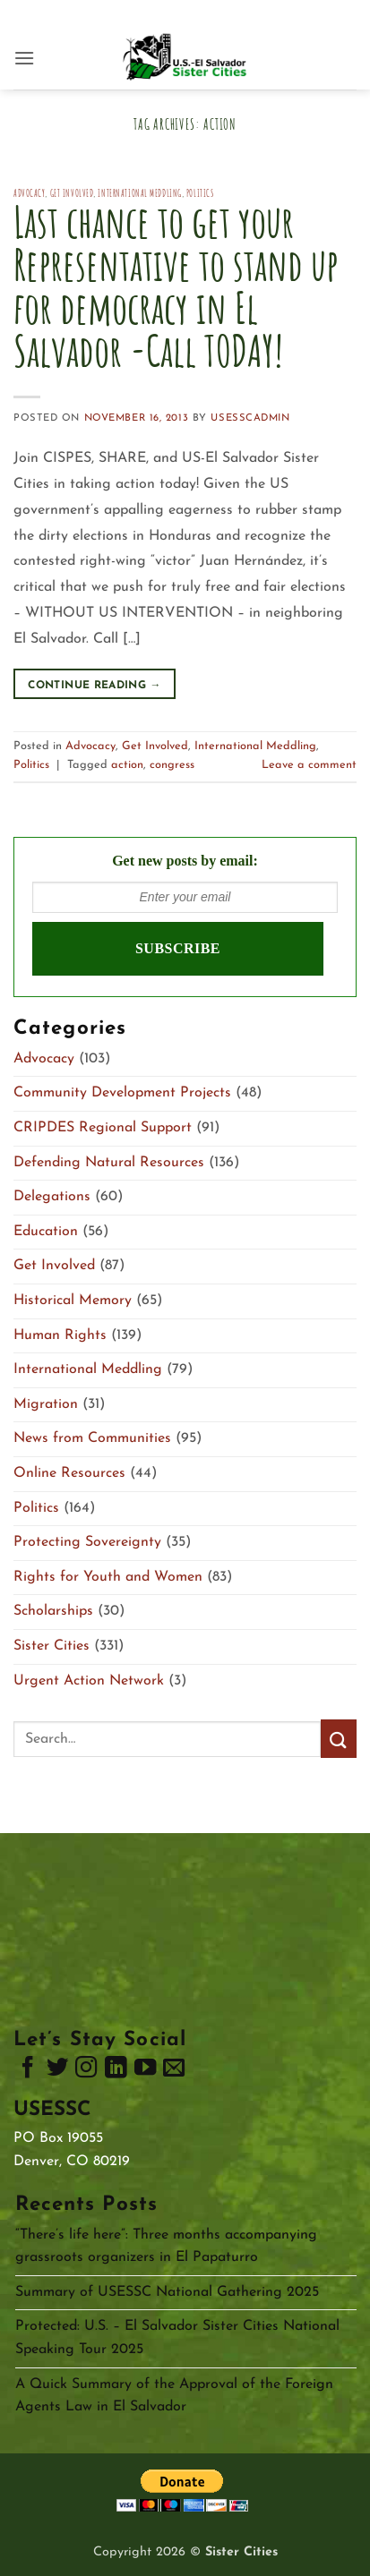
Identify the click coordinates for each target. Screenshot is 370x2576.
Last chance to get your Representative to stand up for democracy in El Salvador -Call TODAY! (175, 286)
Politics (199, 193)
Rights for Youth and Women (107, 1577)
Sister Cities (51, 1646)
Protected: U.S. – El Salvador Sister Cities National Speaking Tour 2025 (177, 2338)
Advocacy (29, 193)
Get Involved (72, 193)
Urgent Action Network (88, 1681)
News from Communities (92, 1438)
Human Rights (60, 1335)
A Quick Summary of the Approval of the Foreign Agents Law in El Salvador (174, 2396)
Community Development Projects (122, 1093)
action (127, 765)
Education (45, 1231)
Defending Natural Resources (108, 1163)
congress (172, 765)
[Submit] (339, 1738)
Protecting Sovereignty (87, 1542)
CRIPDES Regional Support (102, 1128)
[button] (24, 58)
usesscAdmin (250, 418)
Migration (45, 1404)
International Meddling (139, 193)
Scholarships (53, 1611)
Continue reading (94, 686)
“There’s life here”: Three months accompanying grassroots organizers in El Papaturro (166, 2246)
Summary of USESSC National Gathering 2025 (167, 2292)
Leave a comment (309, 765)
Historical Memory (72, 1300)
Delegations (51, 1197)
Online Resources (69, 1473)
